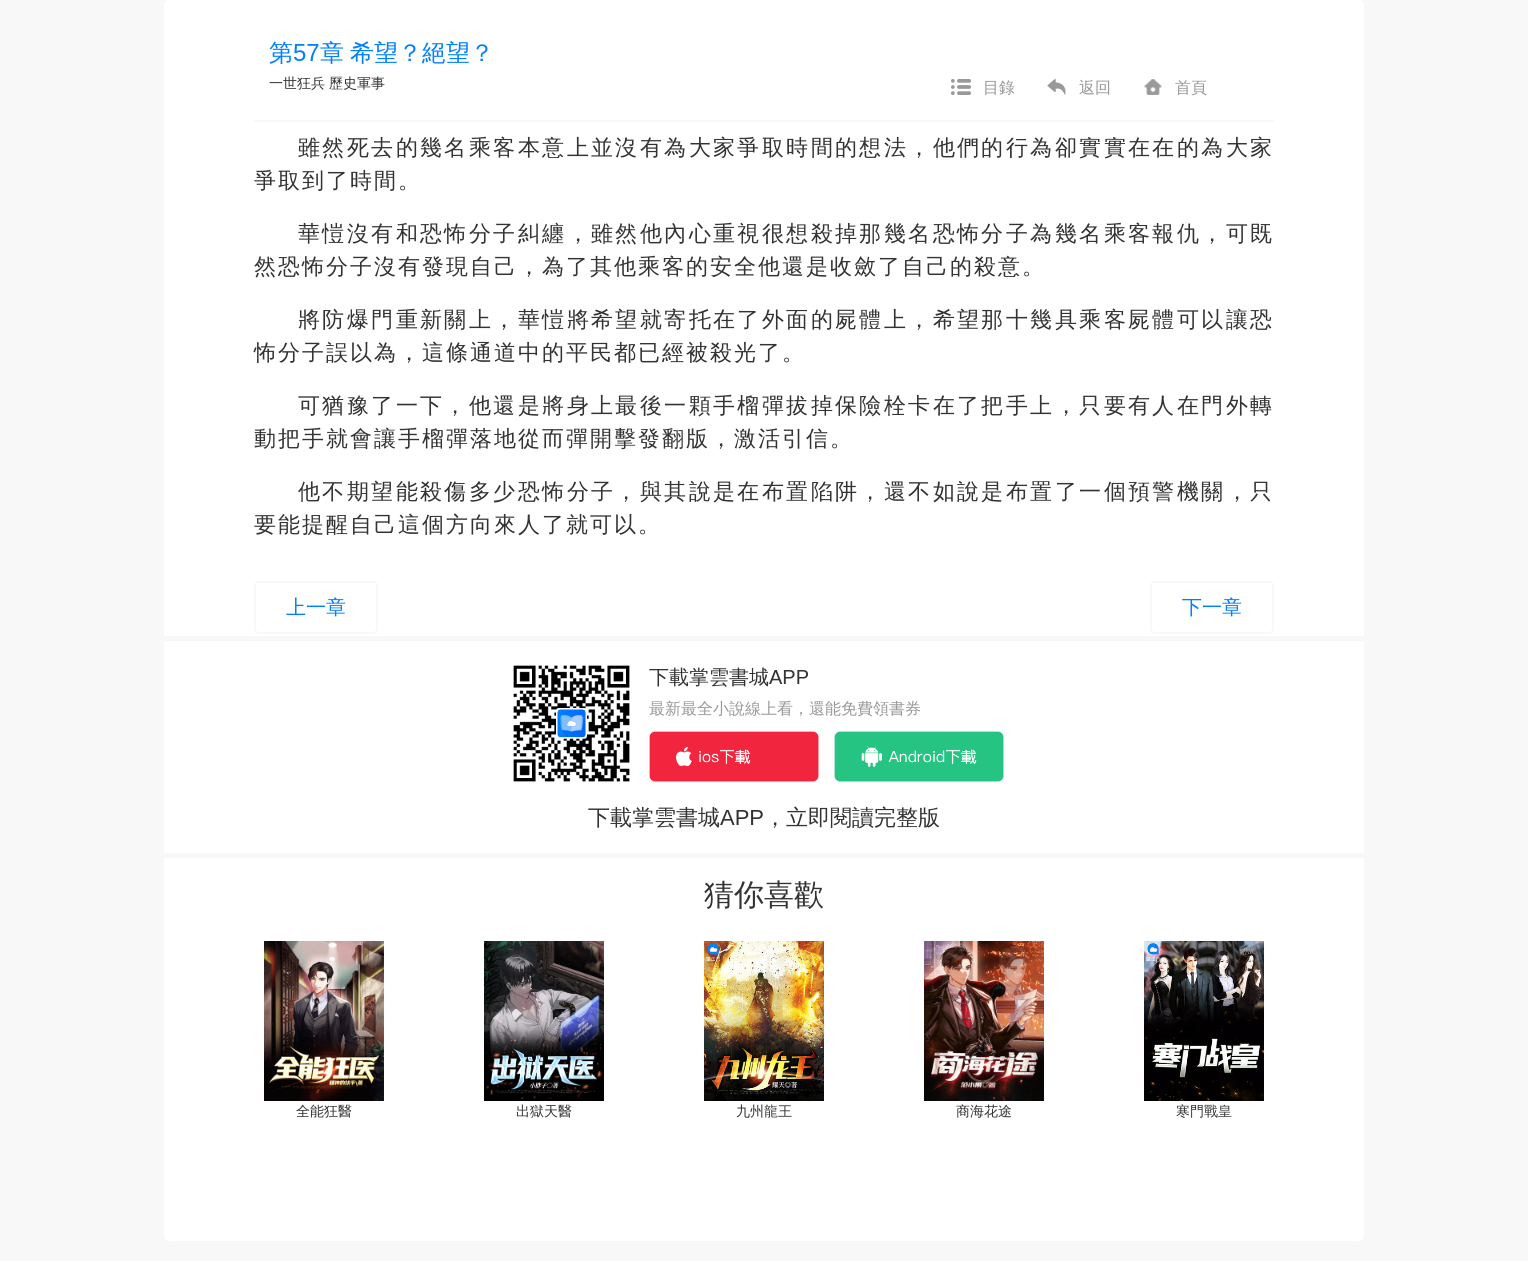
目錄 (982, 88)
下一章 (1212, 607)
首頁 (1174, 88)
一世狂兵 (297, 83)
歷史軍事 (357, 83)
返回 (1078, 88)
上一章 (316, 607)
